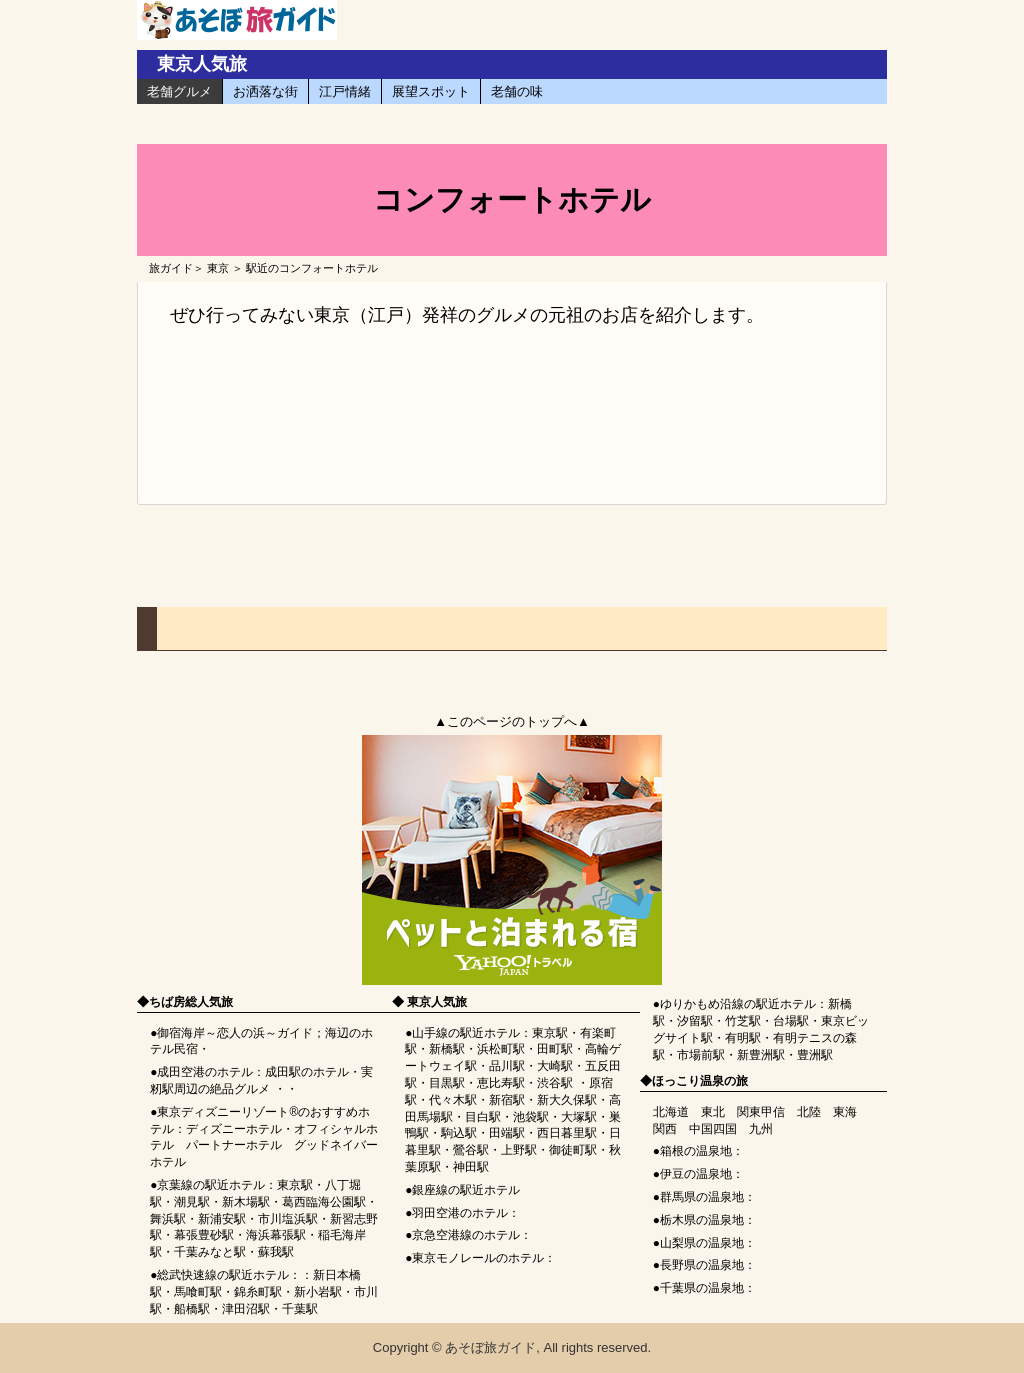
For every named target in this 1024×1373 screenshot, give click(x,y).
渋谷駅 (555, 1083)
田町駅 (555, 1049)
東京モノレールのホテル (478, 1258)
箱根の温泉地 (696, 1151)
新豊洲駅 (761, 1055)
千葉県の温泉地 (702, 1288)
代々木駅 (453, 1100)
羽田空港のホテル (460, 1213)
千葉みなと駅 (210, 1252)
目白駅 (483, 1117)
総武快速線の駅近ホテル (223, 1275)
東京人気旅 (202, 64)
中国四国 (713, 1129)
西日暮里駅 (567, 1133)
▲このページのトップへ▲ (512, 721)
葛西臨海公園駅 (324, 1202)
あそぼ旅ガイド (490, 1347)
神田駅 (471, 1167)
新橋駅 (447, 1049)
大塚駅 (579, 1117)
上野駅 (519, 1150)
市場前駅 (701, 1055)
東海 (845, 1112)
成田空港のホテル (205, 1072)
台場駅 (791, 1021)
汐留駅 (695, 1021)
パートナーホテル (234, 1145)
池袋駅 (531, 1117)
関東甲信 (761, 1112)
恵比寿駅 (501, 1083)
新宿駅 (507, 1100)
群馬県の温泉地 (702, 1197)
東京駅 (295, 1185)
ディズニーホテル (234, 1129)
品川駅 (507, 1066)
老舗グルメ (179, 91)
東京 (218, 268)
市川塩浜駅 (288, 1219)
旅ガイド (171, 268)
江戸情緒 (345, 91)
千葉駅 (300, 1309)
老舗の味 (517, 91)
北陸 (809, 1112)
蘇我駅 (276, 1252)
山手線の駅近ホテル (466, 1033)
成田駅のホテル (307, 1072)
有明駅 (743, 1038)
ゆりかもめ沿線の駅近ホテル (738, 1004)
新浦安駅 (222, 1219)
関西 (665, 1129)
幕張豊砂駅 (204, 1235)
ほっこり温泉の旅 (700, 1081)
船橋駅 (192, 1309)
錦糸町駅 (258, 1292)
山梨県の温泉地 (702, 1243)
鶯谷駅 (471, 1150)
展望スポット (431, 91)
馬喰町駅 (198, 1292)
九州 (761, 1129)
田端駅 (507, 1133)
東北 (713, 1112)
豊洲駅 (815, 1055)
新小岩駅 (318, 1292)
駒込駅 (459, 1133)
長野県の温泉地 (702, 1265)
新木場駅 (246, 1202)
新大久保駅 (567, 1100)
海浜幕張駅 (276, 1235)
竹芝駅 (743, 1021)
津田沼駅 (246, 1309)
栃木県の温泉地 (702, 1220)
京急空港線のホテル (466, 1235)
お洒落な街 (265, 91)
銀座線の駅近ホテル (466, 1190)
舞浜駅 (168, 1219)
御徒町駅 (573, 1150)
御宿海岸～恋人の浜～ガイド (235, 1033)
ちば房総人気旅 (191, 1002)
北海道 (671, 1112)
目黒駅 (447, 1083)
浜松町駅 (501, 1049)
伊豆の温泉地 (696, 1174)
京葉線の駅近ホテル (211, 1185)
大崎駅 (555, 1066)
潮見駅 (192, 1202)
